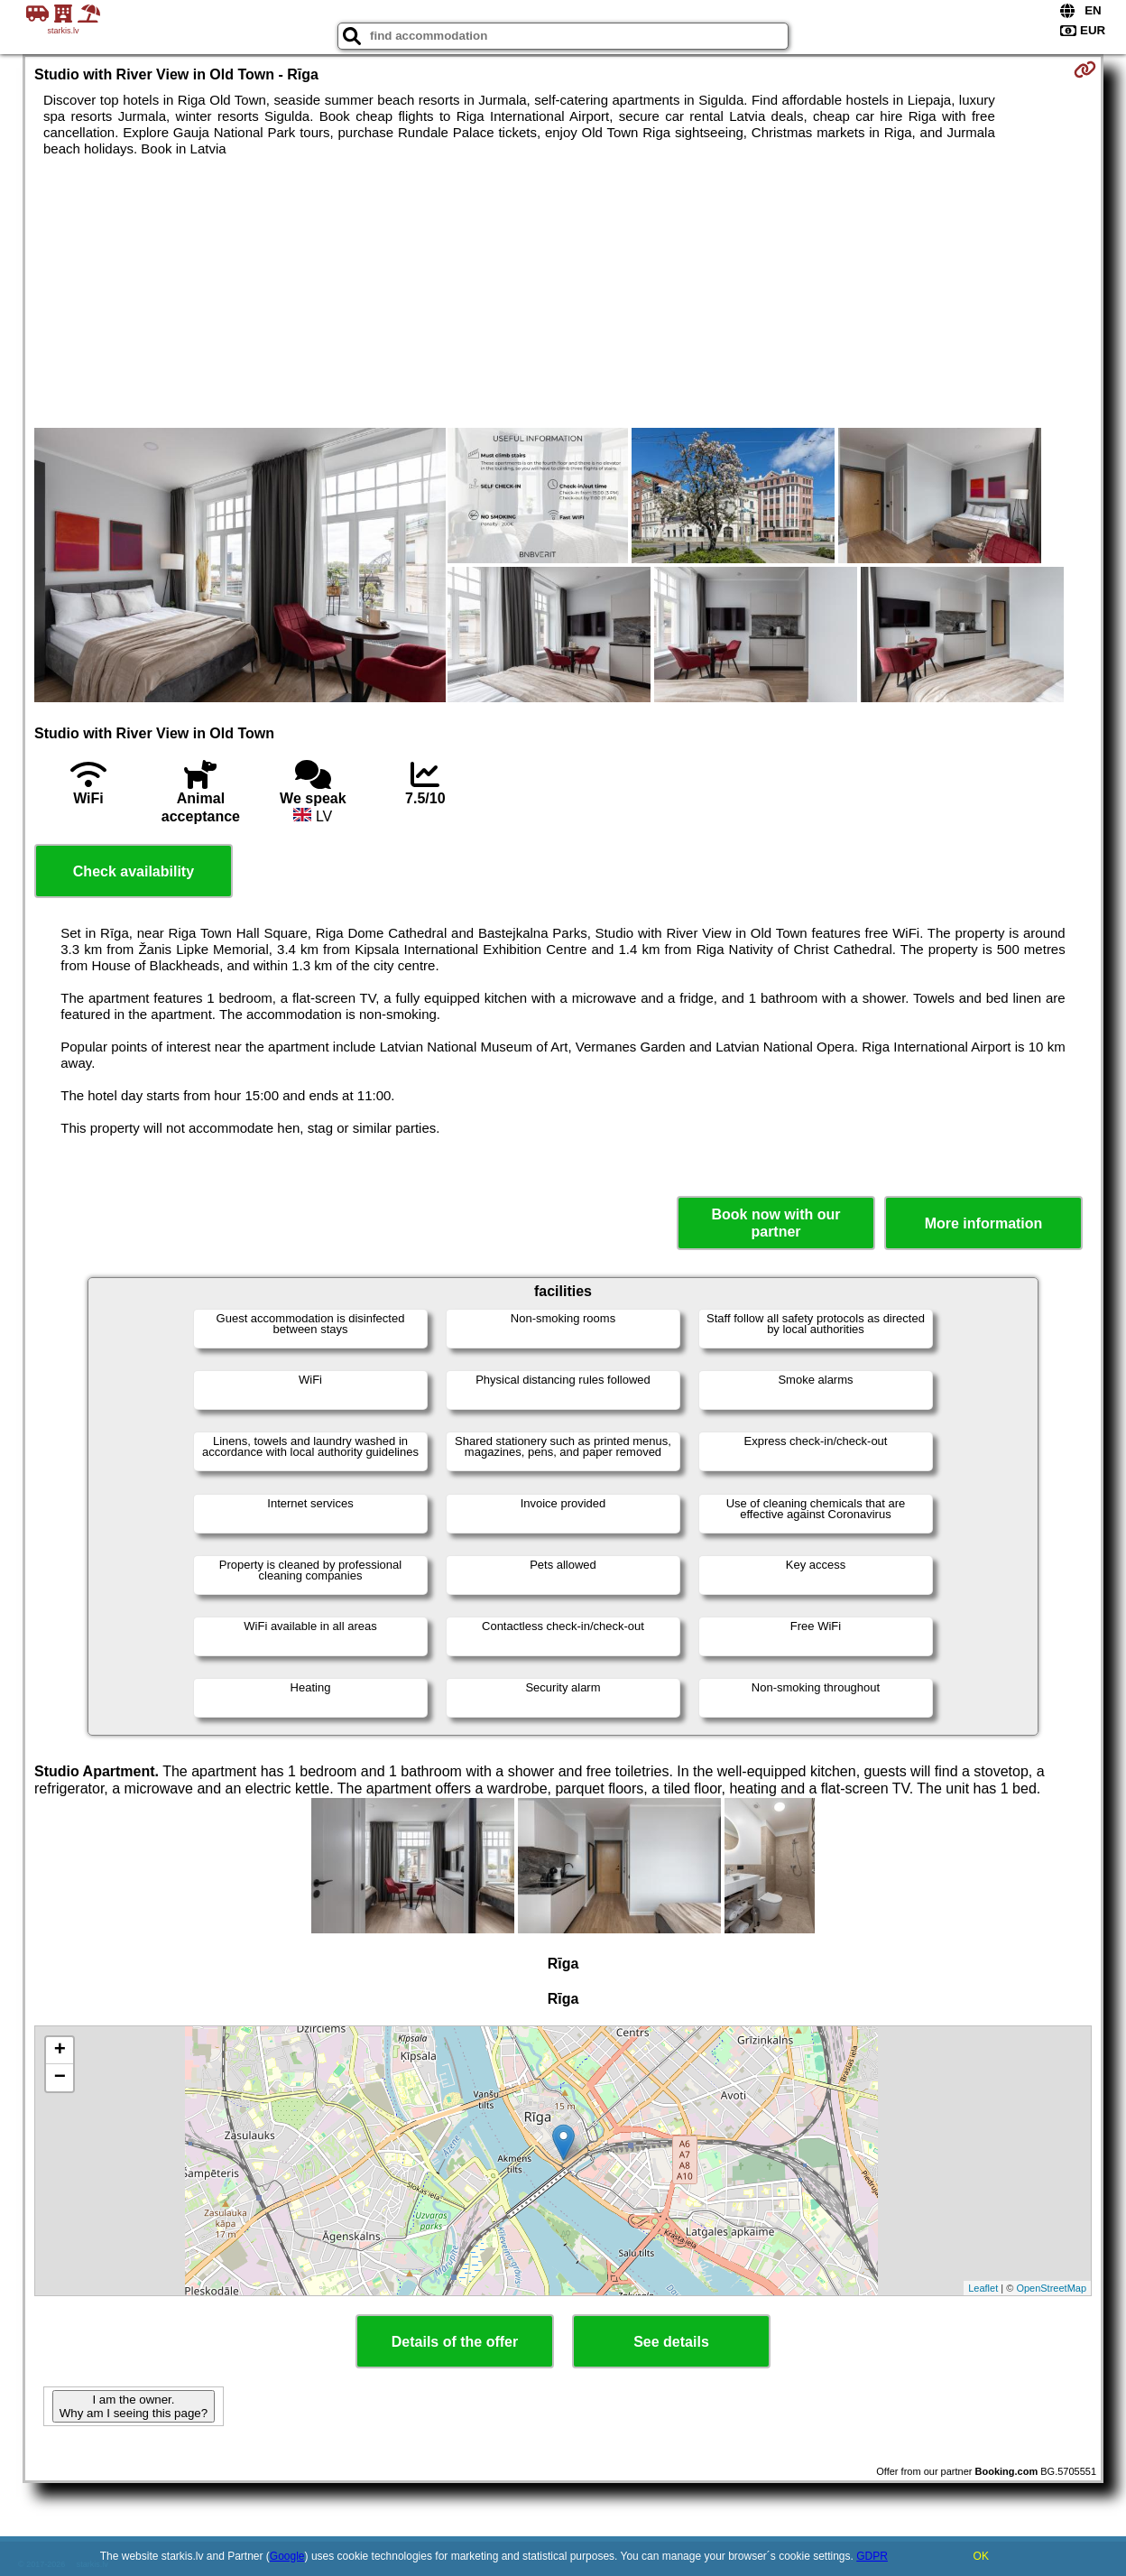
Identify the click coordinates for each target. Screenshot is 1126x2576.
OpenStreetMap (1051, 2288)
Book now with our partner (775, 1223)
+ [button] (60, 2050)
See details (671, 2341)
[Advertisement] (563, 292)
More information (984, 1223)
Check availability (133, 871)
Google (287, 2556)
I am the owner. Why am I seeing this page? (134, 2406)
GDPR (872, 2556)
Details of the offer (455, 2341)
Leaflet (983, 2288)
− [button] (60, 2077)
